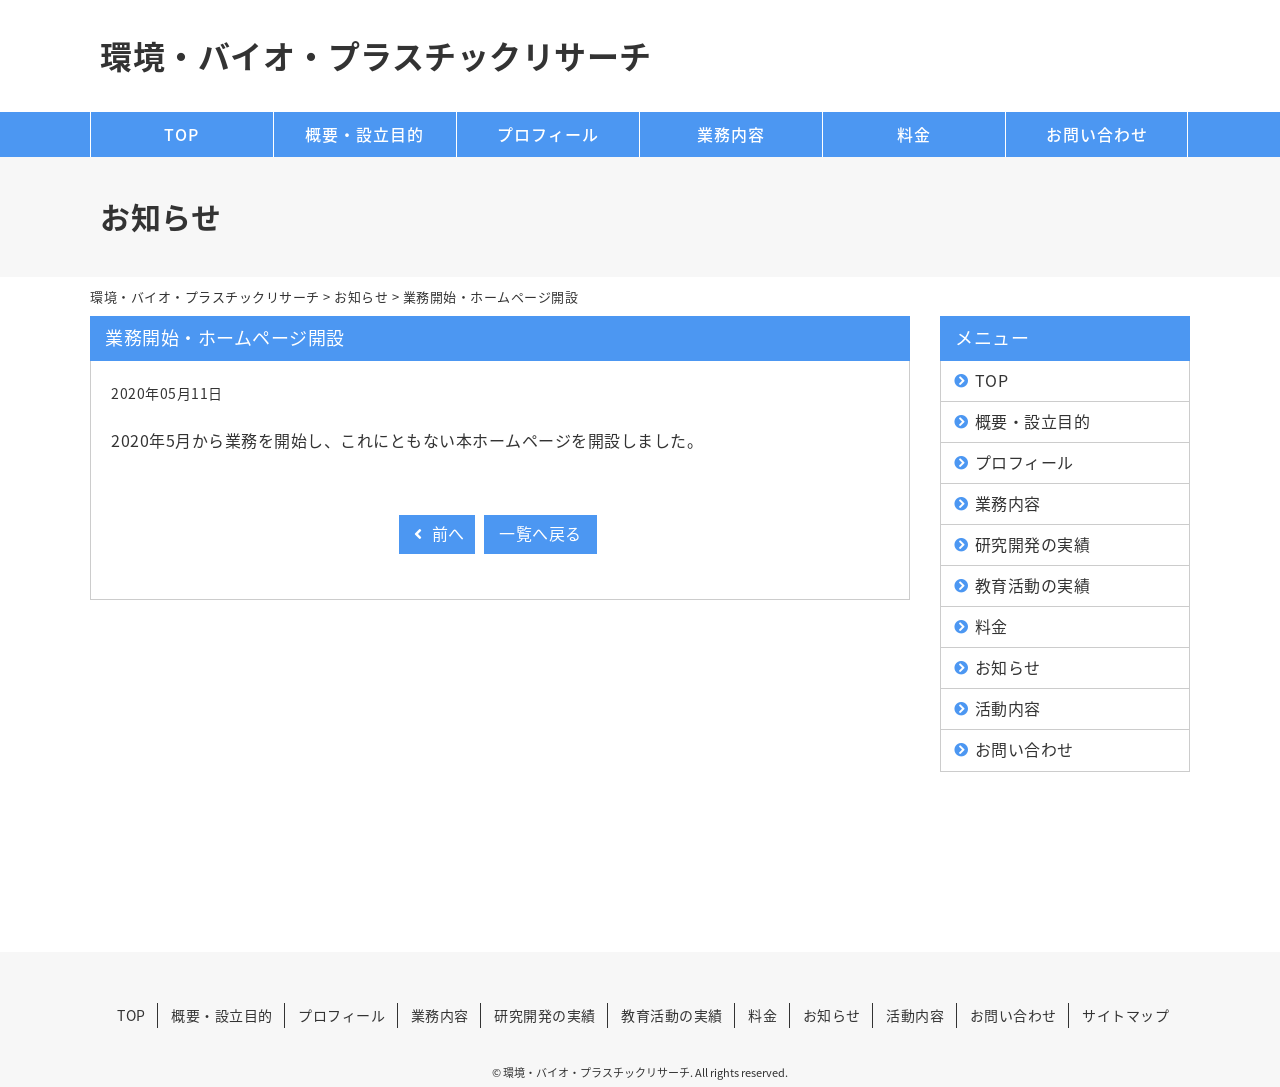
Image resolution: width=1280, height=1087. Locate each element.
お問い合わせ (1097, 134)
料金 (914, 134)
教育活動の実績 (1033, 585)
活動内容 (1008, 708)
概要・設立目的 (364, 134)
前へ (437, 533)
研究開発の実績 (1033, 544)
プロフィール (548, 134)
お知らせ (1008, 667)
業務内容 (731, 134)
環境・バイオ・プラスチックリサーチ (376, 55)
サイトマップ (1125, 1015)
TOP (181, 134)
